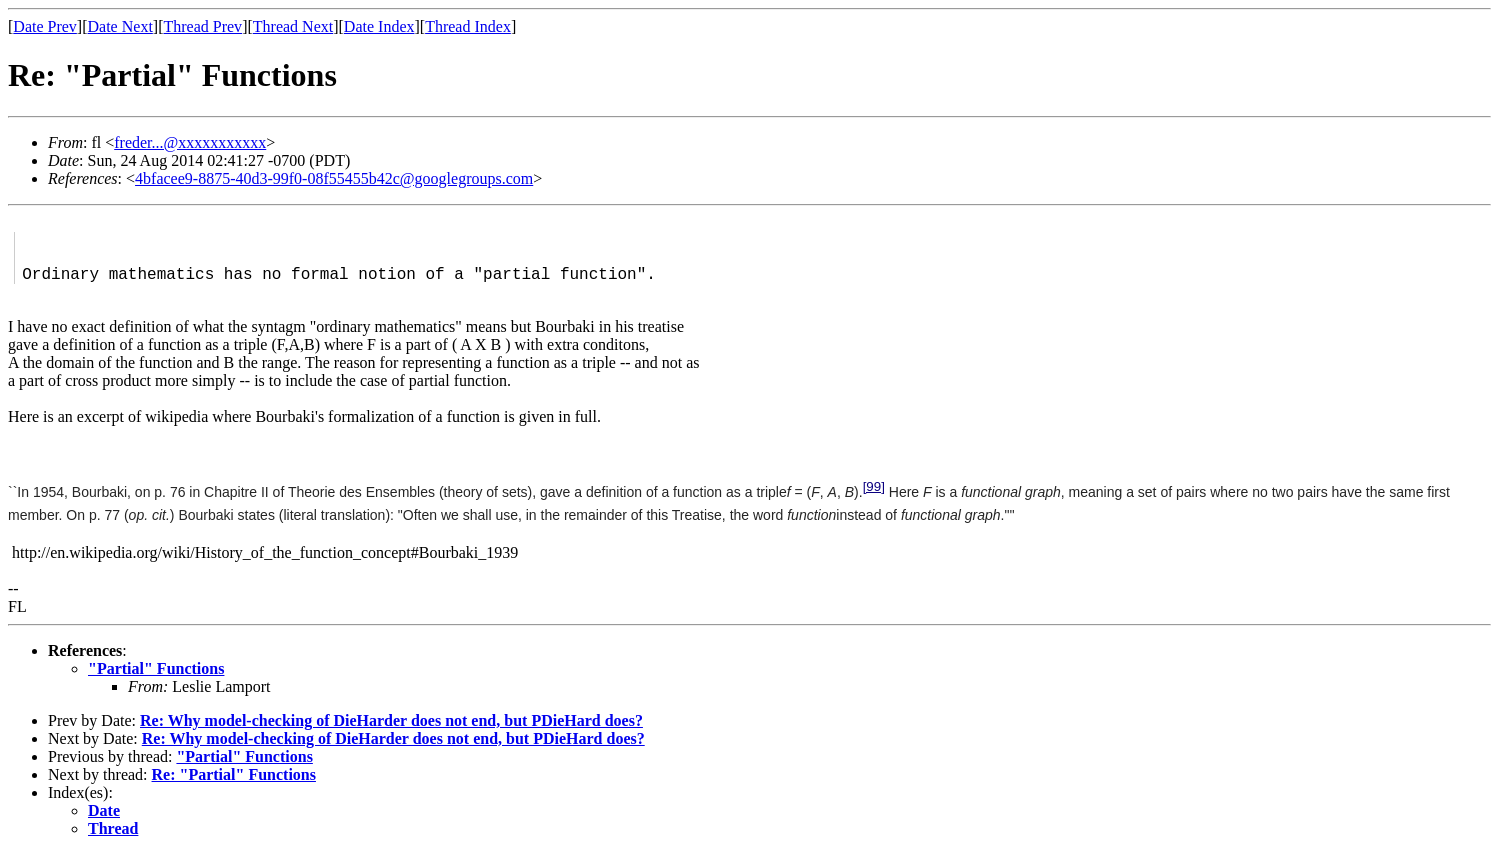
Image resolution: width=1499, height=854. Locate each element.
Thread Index (468, 26)
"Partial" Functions (156, 668)
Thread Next (293, 26)
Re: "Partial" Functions (234, 774)
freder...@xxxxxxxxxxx (190, 142)
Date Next (120, 26)
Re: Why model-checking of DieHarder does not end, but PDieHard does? (391, 720)
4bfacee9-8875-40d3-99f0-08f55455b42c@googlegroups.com (334, 178)
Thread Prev (202, 26)
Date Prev (45, 26)
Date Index (379, 26)
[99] (874, 486)
